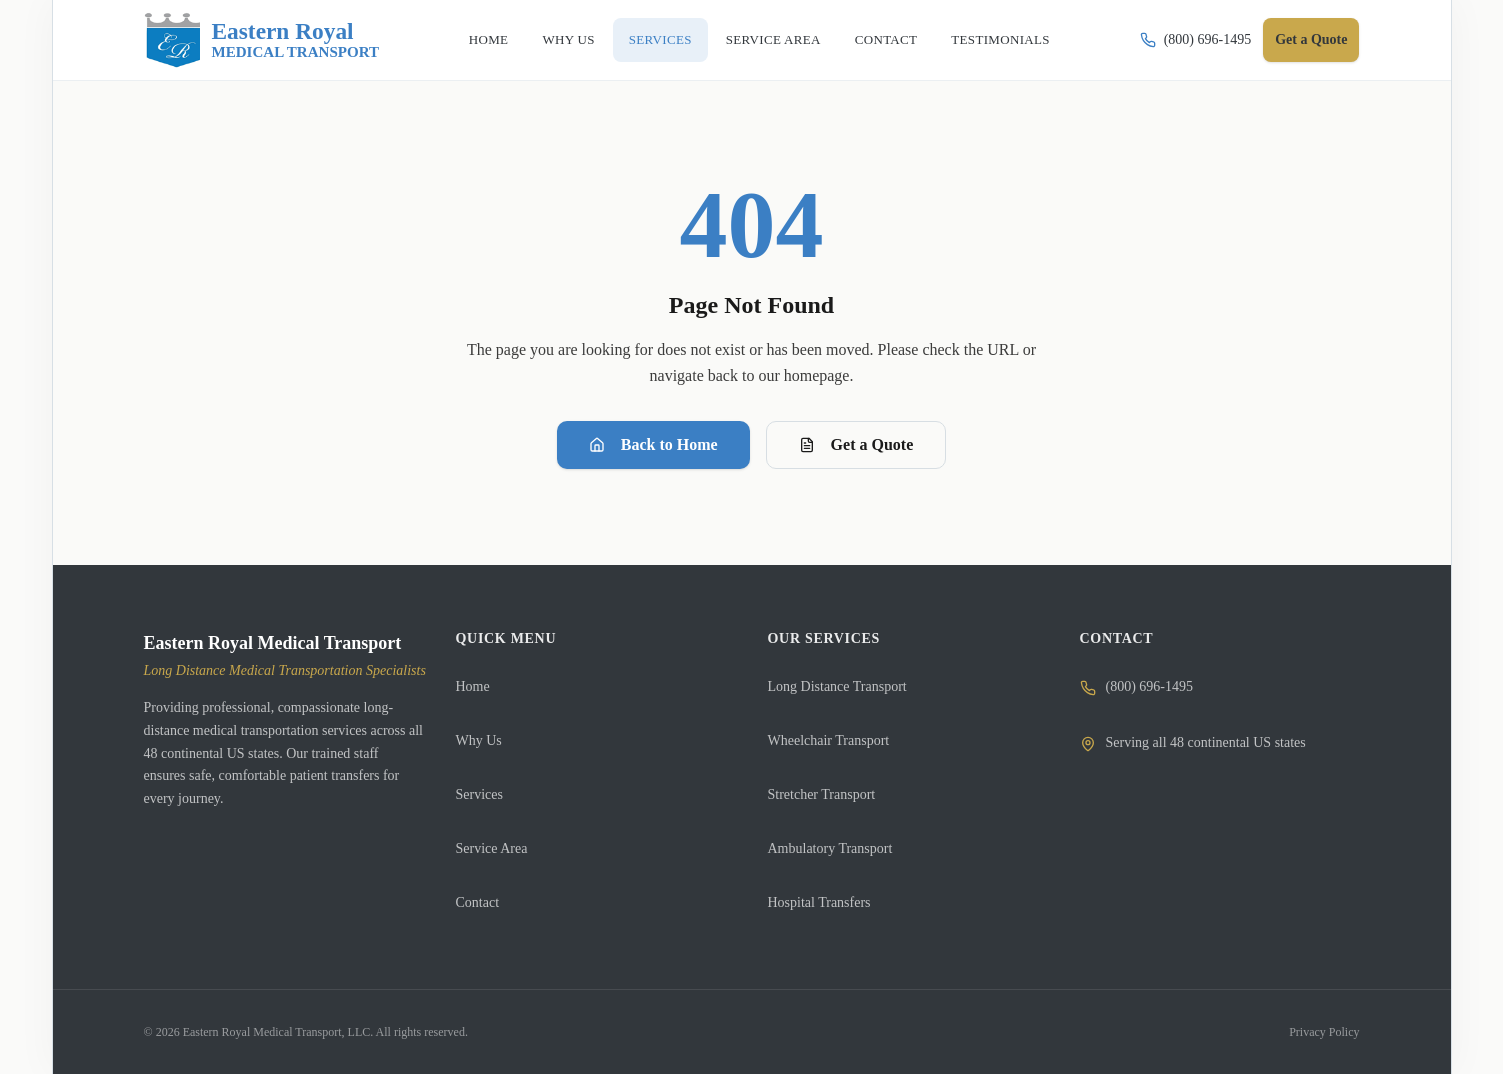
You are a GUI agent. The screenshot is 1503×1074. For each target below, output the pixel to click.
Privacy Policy (1324, 1032)
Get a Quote (1311, 39)
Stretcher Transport (822, 794)
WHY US (568, 39)
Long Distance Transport (837, 686)
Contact (478, 902)
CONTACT (886, 39)
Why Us (479, 740)
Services (479, 794)
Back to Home (653, 444)
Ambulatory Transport (830, 848)
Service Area (492, 848)
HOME (489, 39)
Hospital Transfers (819, 902)
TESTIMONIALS (1000, 39)
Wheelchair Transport (829, 740)
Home (473, 686)
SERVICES (660, 39)
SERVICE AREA (773, 39)
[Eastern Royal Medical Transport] (262, 40)
